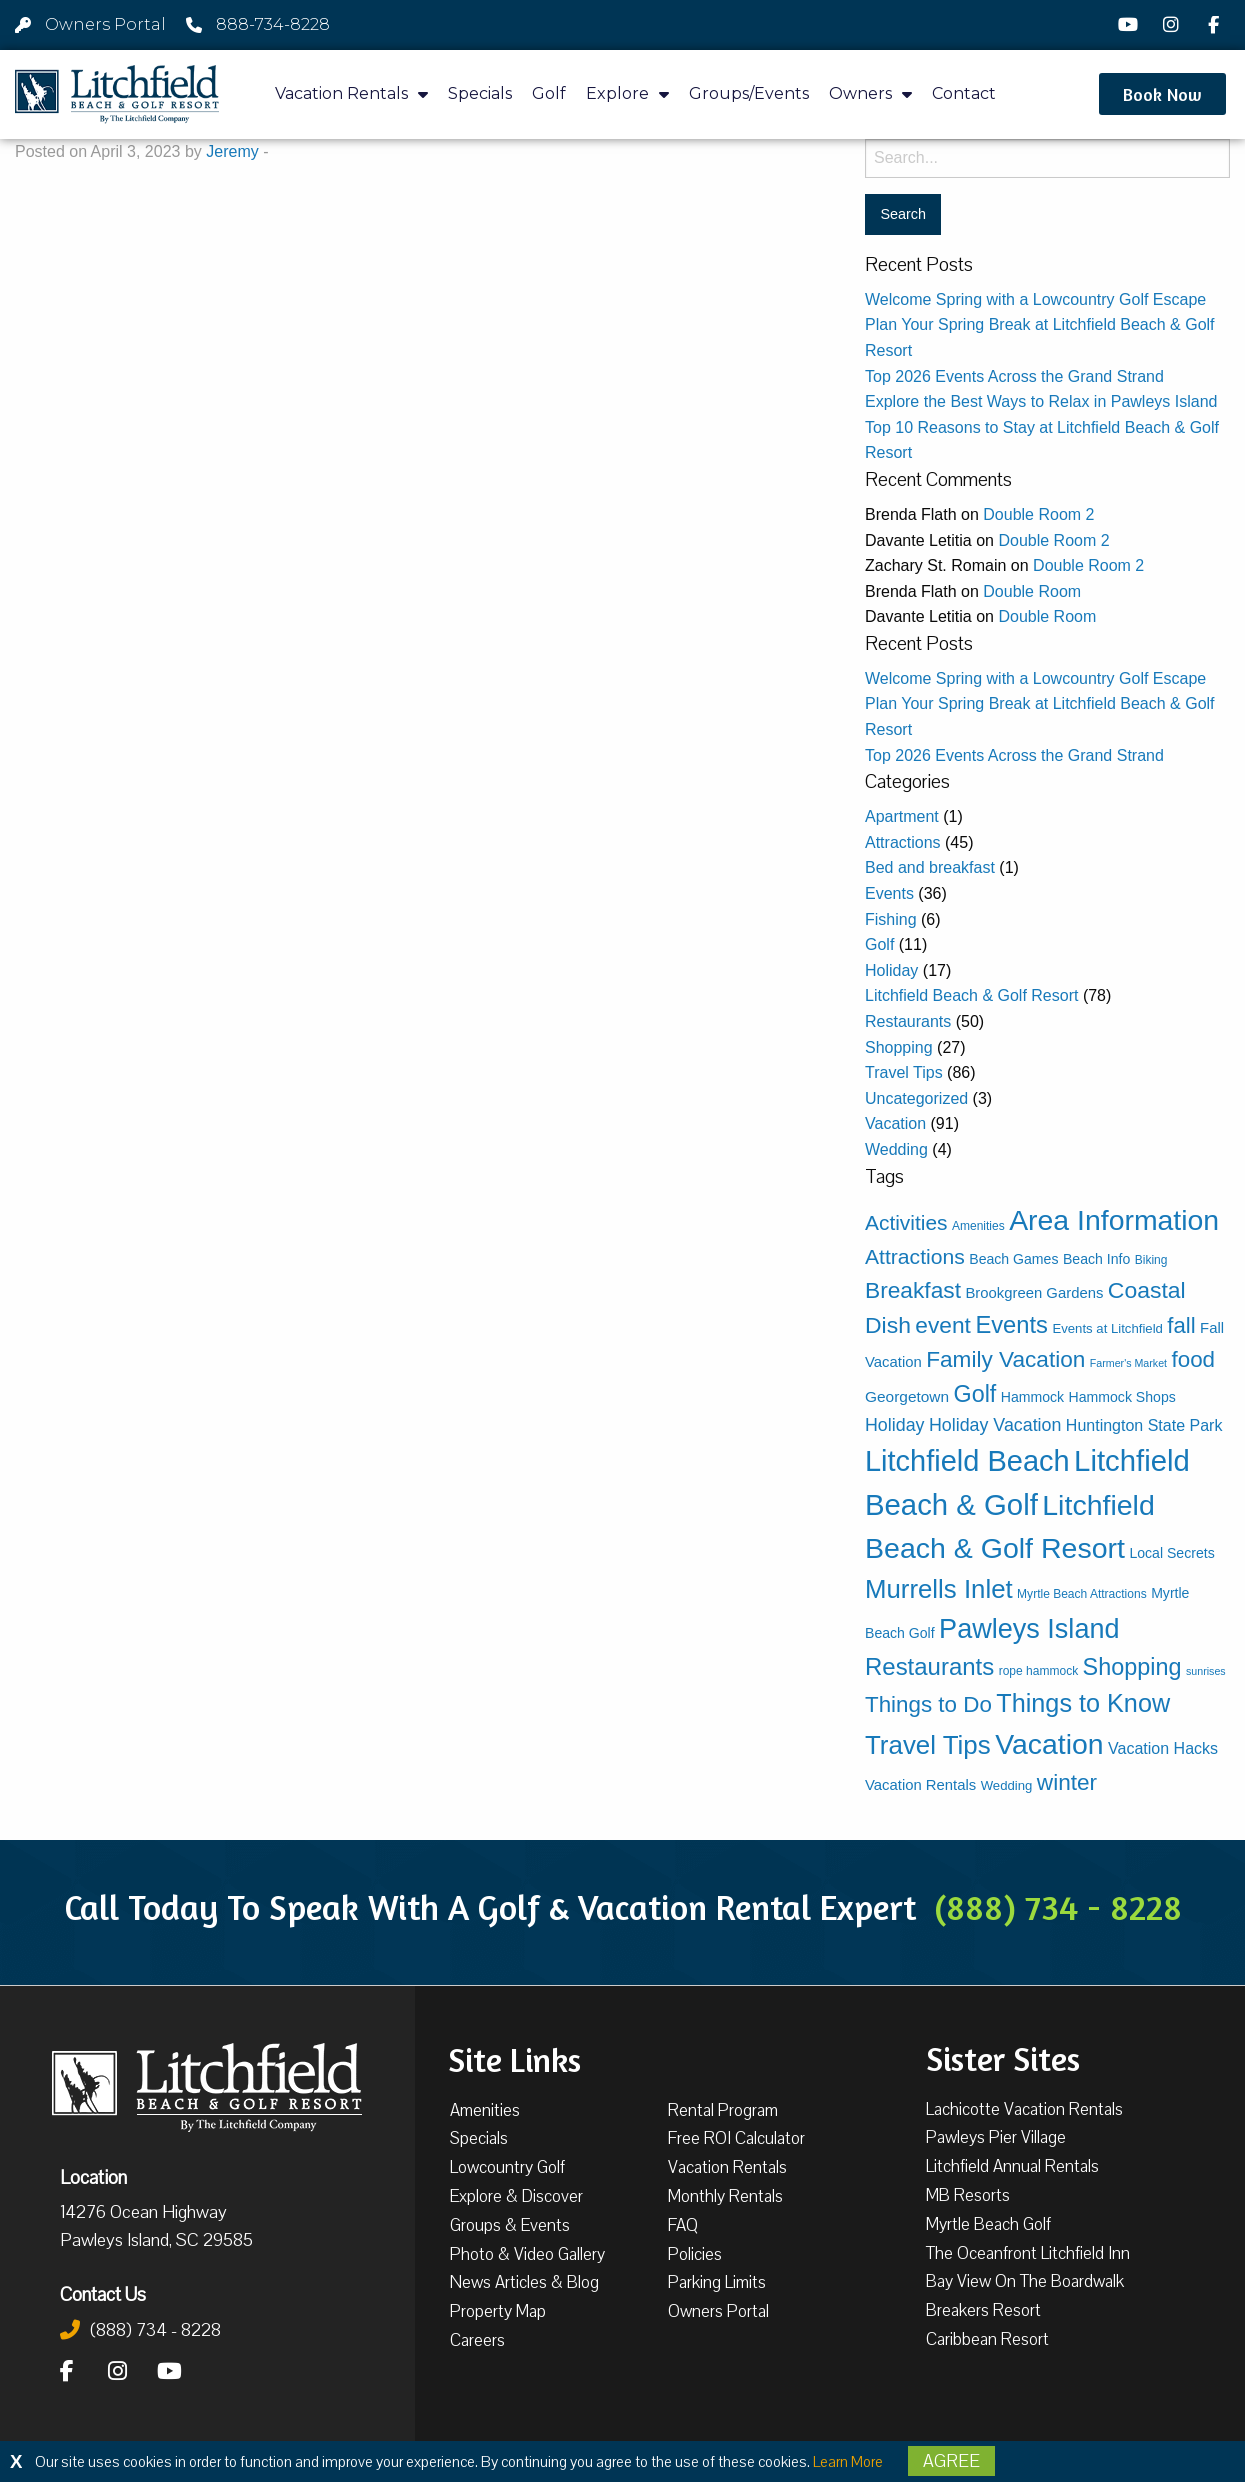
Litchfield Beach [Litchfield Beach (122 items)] (967, 1461)
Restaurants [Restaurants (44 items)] (929, 1666)
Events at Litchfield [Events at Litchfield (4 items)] (1107, 1328)
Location (93, 2177)
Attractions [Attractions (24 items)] (915, 1256)
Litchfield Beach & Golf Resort (971, 995)
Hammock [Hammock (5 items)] (1032, 1397)
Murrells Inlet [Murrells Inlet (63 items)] (939, 1589)
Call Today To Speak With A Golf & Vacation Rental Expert (623, 1907)
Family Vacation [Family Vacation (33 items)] (1005, 1359)
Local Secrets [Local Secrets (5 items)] (1171, 1553)
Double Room (1032, 591)
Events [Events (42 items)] (1011, 1324)
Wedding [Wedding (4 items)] (1007, 1785)
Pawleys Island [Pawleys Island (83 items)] (1029, 1629)
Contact (964, 93)
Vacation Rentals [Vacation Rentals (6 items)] (920, 1785)
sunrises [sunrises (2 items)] (1206, 1671)
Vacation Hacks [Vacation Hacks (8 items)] (1163, 1748)
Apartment (902, 816)
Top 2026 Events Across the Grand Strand (1014, 376)
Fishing (891, 919)
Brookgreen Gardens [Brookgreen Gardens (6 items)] (1034, 1293)
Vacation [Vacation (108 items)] (1049, 1744)
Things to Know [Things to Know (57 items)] (1083, 1703)
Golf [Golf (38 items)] (975, 1394)
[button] (1162, 94)
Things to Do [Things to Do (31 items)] (928, 1704)
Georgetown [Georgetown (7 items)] (907, 1396)
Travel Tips (904, 1072)
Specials (480, 93)
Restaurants (908, 1021)
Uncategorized (916, 1098)
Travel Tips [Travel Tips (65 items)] (928, 1745)
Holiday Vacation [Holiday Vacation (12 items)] (995, 1425)
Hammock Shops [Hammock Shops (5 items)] (1122, 1397)
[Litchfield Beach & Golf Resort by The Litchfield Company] (117, 94)
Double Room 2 (1038, 514)
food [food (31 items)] (1194, 1359)
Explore (627, 94)
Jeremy (232, 151)
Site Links (514, 2058)
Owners (870, 94)
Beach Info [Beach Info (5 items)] (1096, 1259)
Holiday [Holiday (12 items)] (894, 1425)
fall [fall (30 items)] (1181, 1325)
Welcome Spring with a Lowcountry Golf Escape (1035, 299)
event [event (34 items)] (943, 1325)
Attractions (903, 842)
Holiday (891, 970)
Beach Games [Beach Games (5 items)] (1013, 1259)
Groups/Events (749, 93)
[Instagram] (1174, 25)
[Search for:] (1047, 158)
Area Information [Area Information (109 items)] (1114, 1220)
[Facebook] (1216, 25)
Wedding (896, 1149)
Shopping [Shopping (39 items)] (1132, 1667)
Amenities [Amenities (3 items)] (978, 1226)
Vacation (895, 1123)
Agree (951, 2461)
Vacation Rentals (351, 94)
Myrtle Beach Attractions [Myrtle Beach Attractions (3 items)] (1082, 1594)
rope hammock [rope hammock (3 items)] (1038, 1671)
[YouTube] (1131, 25)
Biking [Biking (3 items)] (1151, 1260)
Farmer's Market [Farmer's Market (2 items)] (1128, 1363)
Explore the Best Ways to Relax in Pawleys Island (1041, 401)
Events (889, 893)
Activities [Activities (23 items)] (906, 1222)
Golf (549, 93)
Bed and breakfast (930, 867)
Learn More (848, 2462)
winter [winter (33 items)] (1067, 1782)
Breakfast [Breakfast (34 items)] (913, 1290)
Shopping (899, 1047)
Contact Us (103, 2294)
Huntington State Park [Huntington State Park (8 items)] (1144, 1425)
